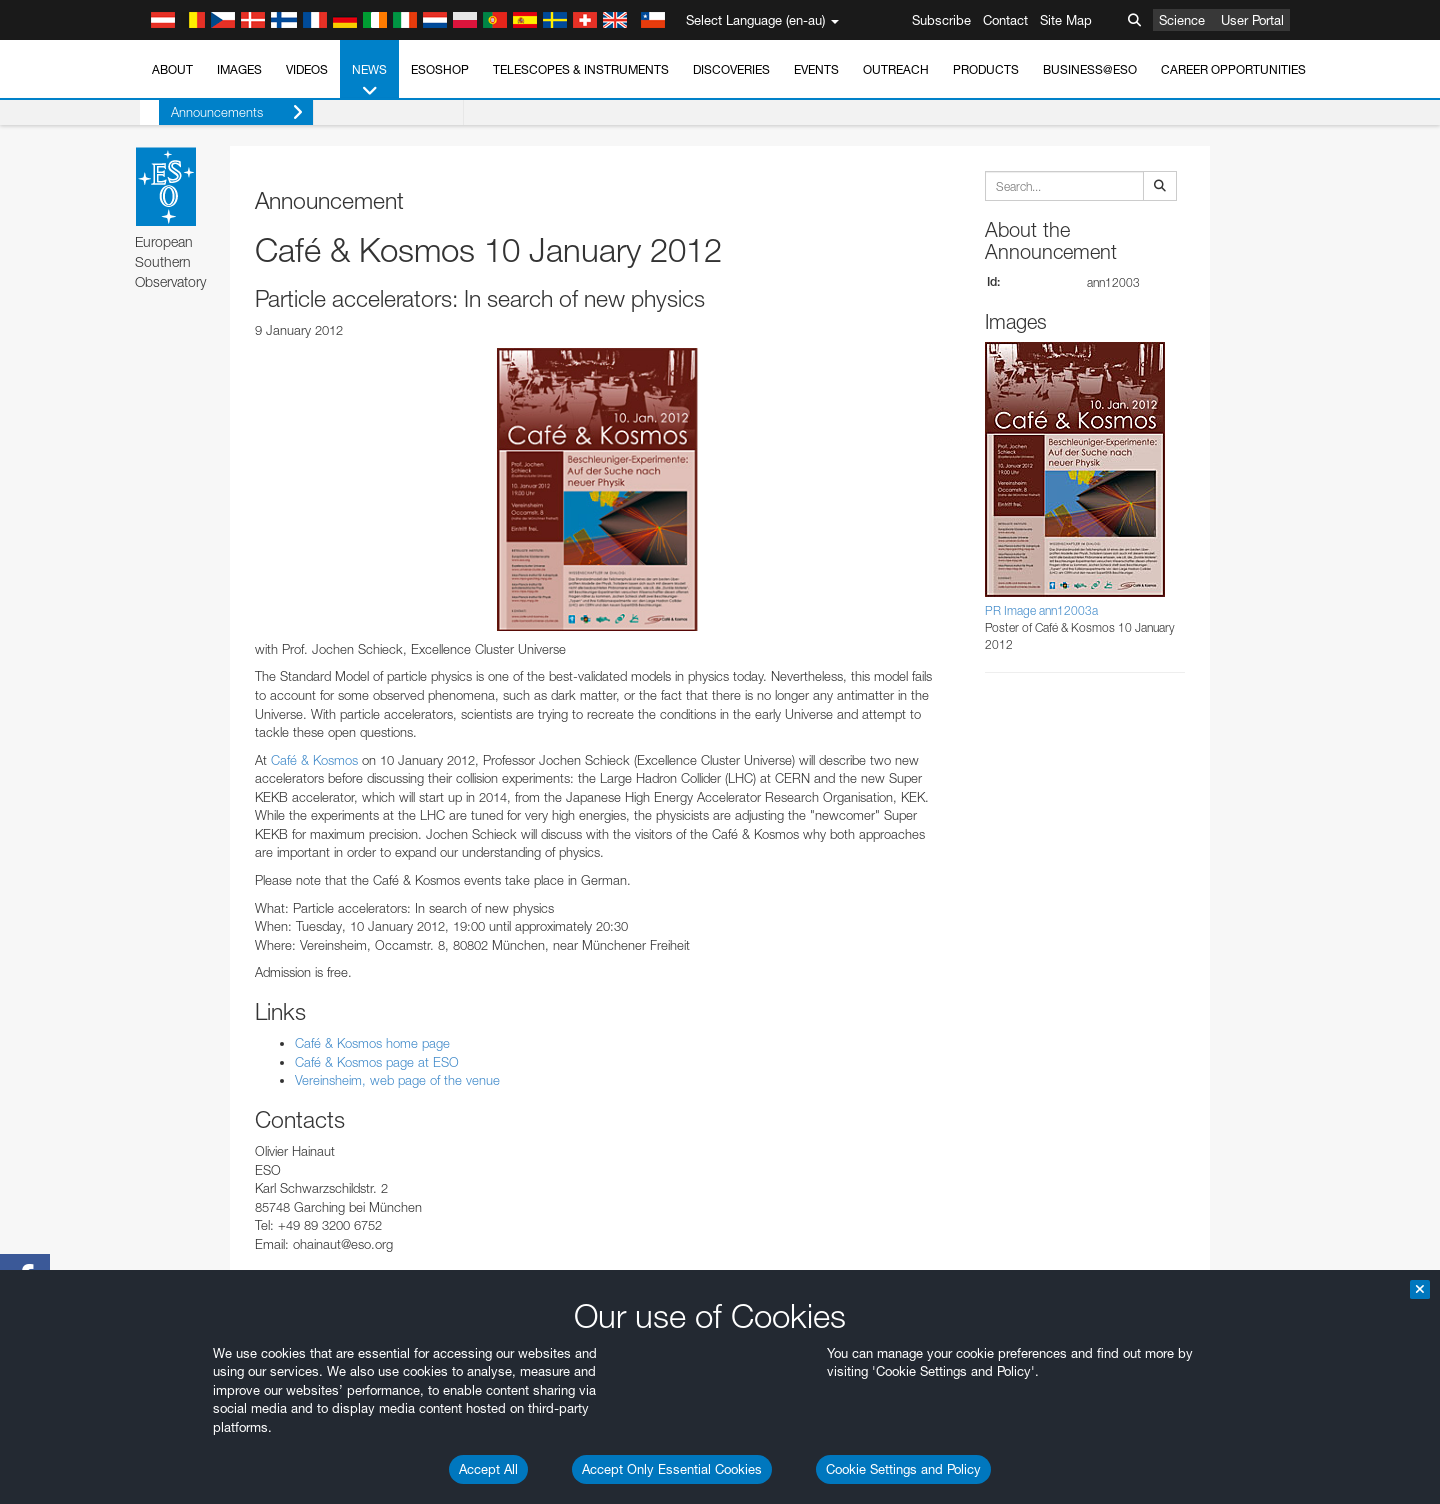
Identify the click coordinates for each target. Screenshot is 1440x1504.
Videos (307, 69)
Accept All (488, 1469)
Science (1182, 20)
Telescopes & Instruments (581, 69)
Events (816, 69)
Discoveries (731, 69)
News (369, 81)
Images (239, 69)
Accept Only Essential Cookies (672, 1469)
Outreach (896, 69)
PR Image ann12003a (1041, 610)
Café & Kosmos (314, 760)
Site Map (1066, 20)
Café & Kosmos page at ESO (377, 1062)
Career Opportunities (1233, 69)
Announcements (218, 112)
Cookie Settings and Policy (903, 1469)
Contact (1005, 20)
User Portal (1252, 20)
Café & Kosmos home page (372, 1043)
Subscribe (941, 20)
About (172, 69)
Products (986, 69)
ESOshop (440, 69)
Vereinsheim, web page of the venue (397, 1080)
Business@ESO (1090, 69)
